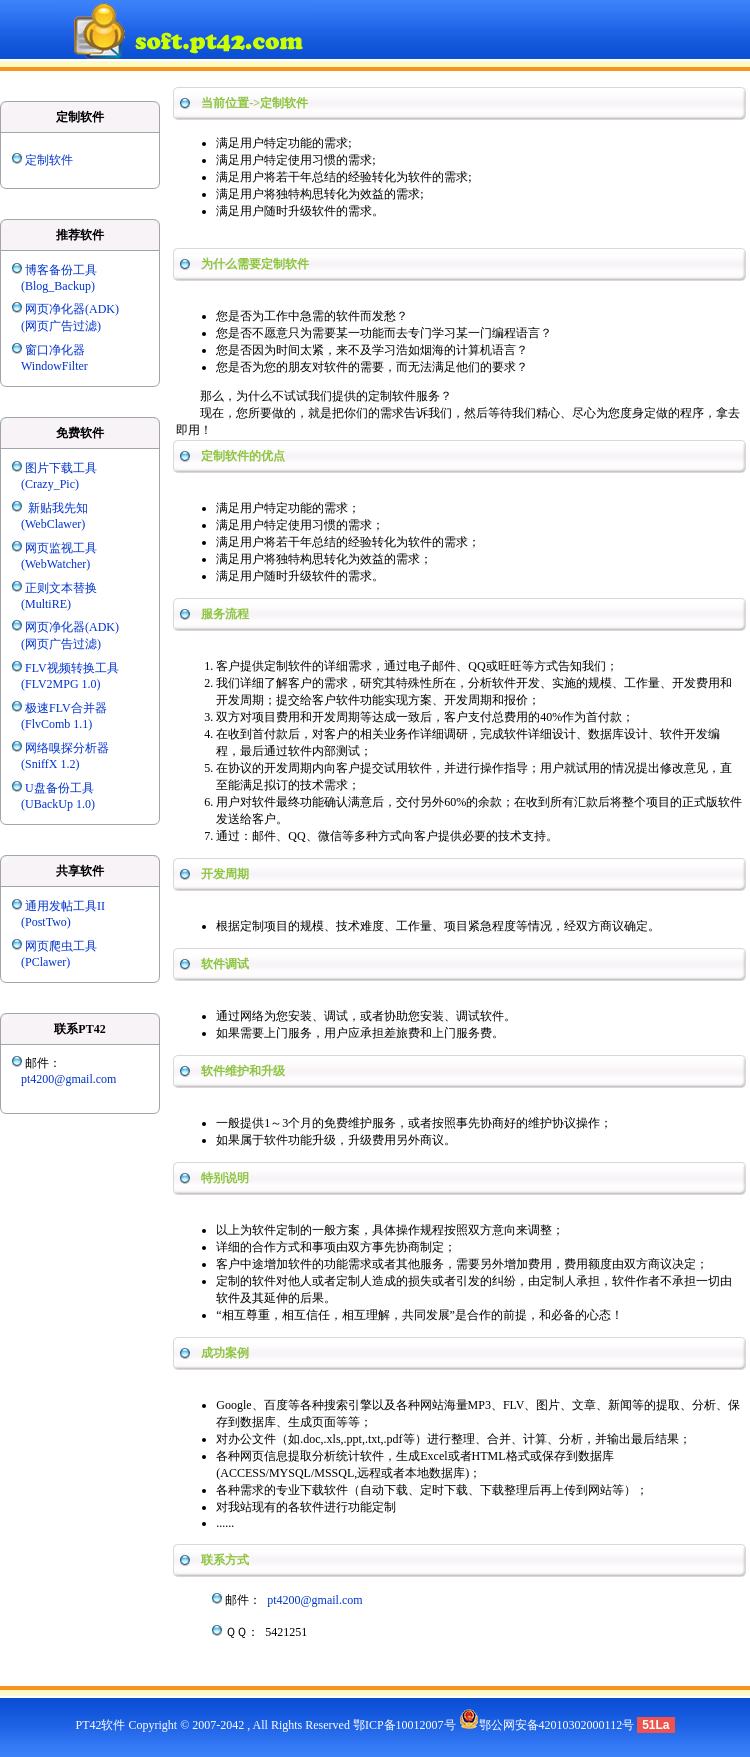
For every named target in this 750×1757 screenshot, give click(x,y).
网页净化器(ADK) (72, 309)
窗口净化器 (55, 350)
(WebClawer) (53, 524)
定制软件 (49, 160)
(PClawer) (45, 962)
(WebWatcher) (55, 564)
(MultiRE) (46, 604)
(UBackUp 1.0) (58, 804)
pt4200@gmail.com (68, 1079)
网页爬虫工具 (61, 946)
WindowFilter (54, 366)
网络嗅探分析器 (67, 748)
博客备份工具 (61, 270)
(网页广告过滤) (61, 326)
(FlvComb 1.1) (56, 724)
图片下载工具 (61, 468)
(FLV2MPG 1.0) (61, 684)
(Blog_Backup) (58, 286)
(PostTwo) (46, 922)
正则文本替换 (61, 588)
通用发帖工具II (65, 906)
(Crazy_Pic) (50, 484)
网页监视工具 (61, 548)
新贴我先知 (56, 508)
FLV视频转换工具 (72, 668)
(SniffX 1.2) (50, 764)
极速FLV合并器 (66, 708)
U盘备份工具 (59, 788)
